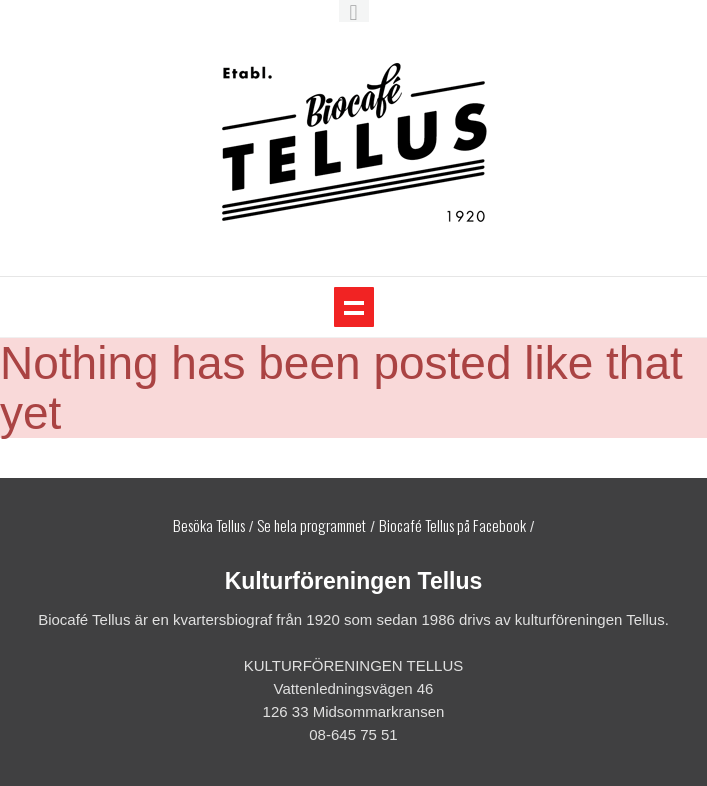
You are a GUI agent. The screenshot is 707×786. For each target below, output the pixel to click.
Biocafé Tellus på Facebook (452, 525)
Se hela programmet (311, 525)
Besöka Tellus (209, 525)
